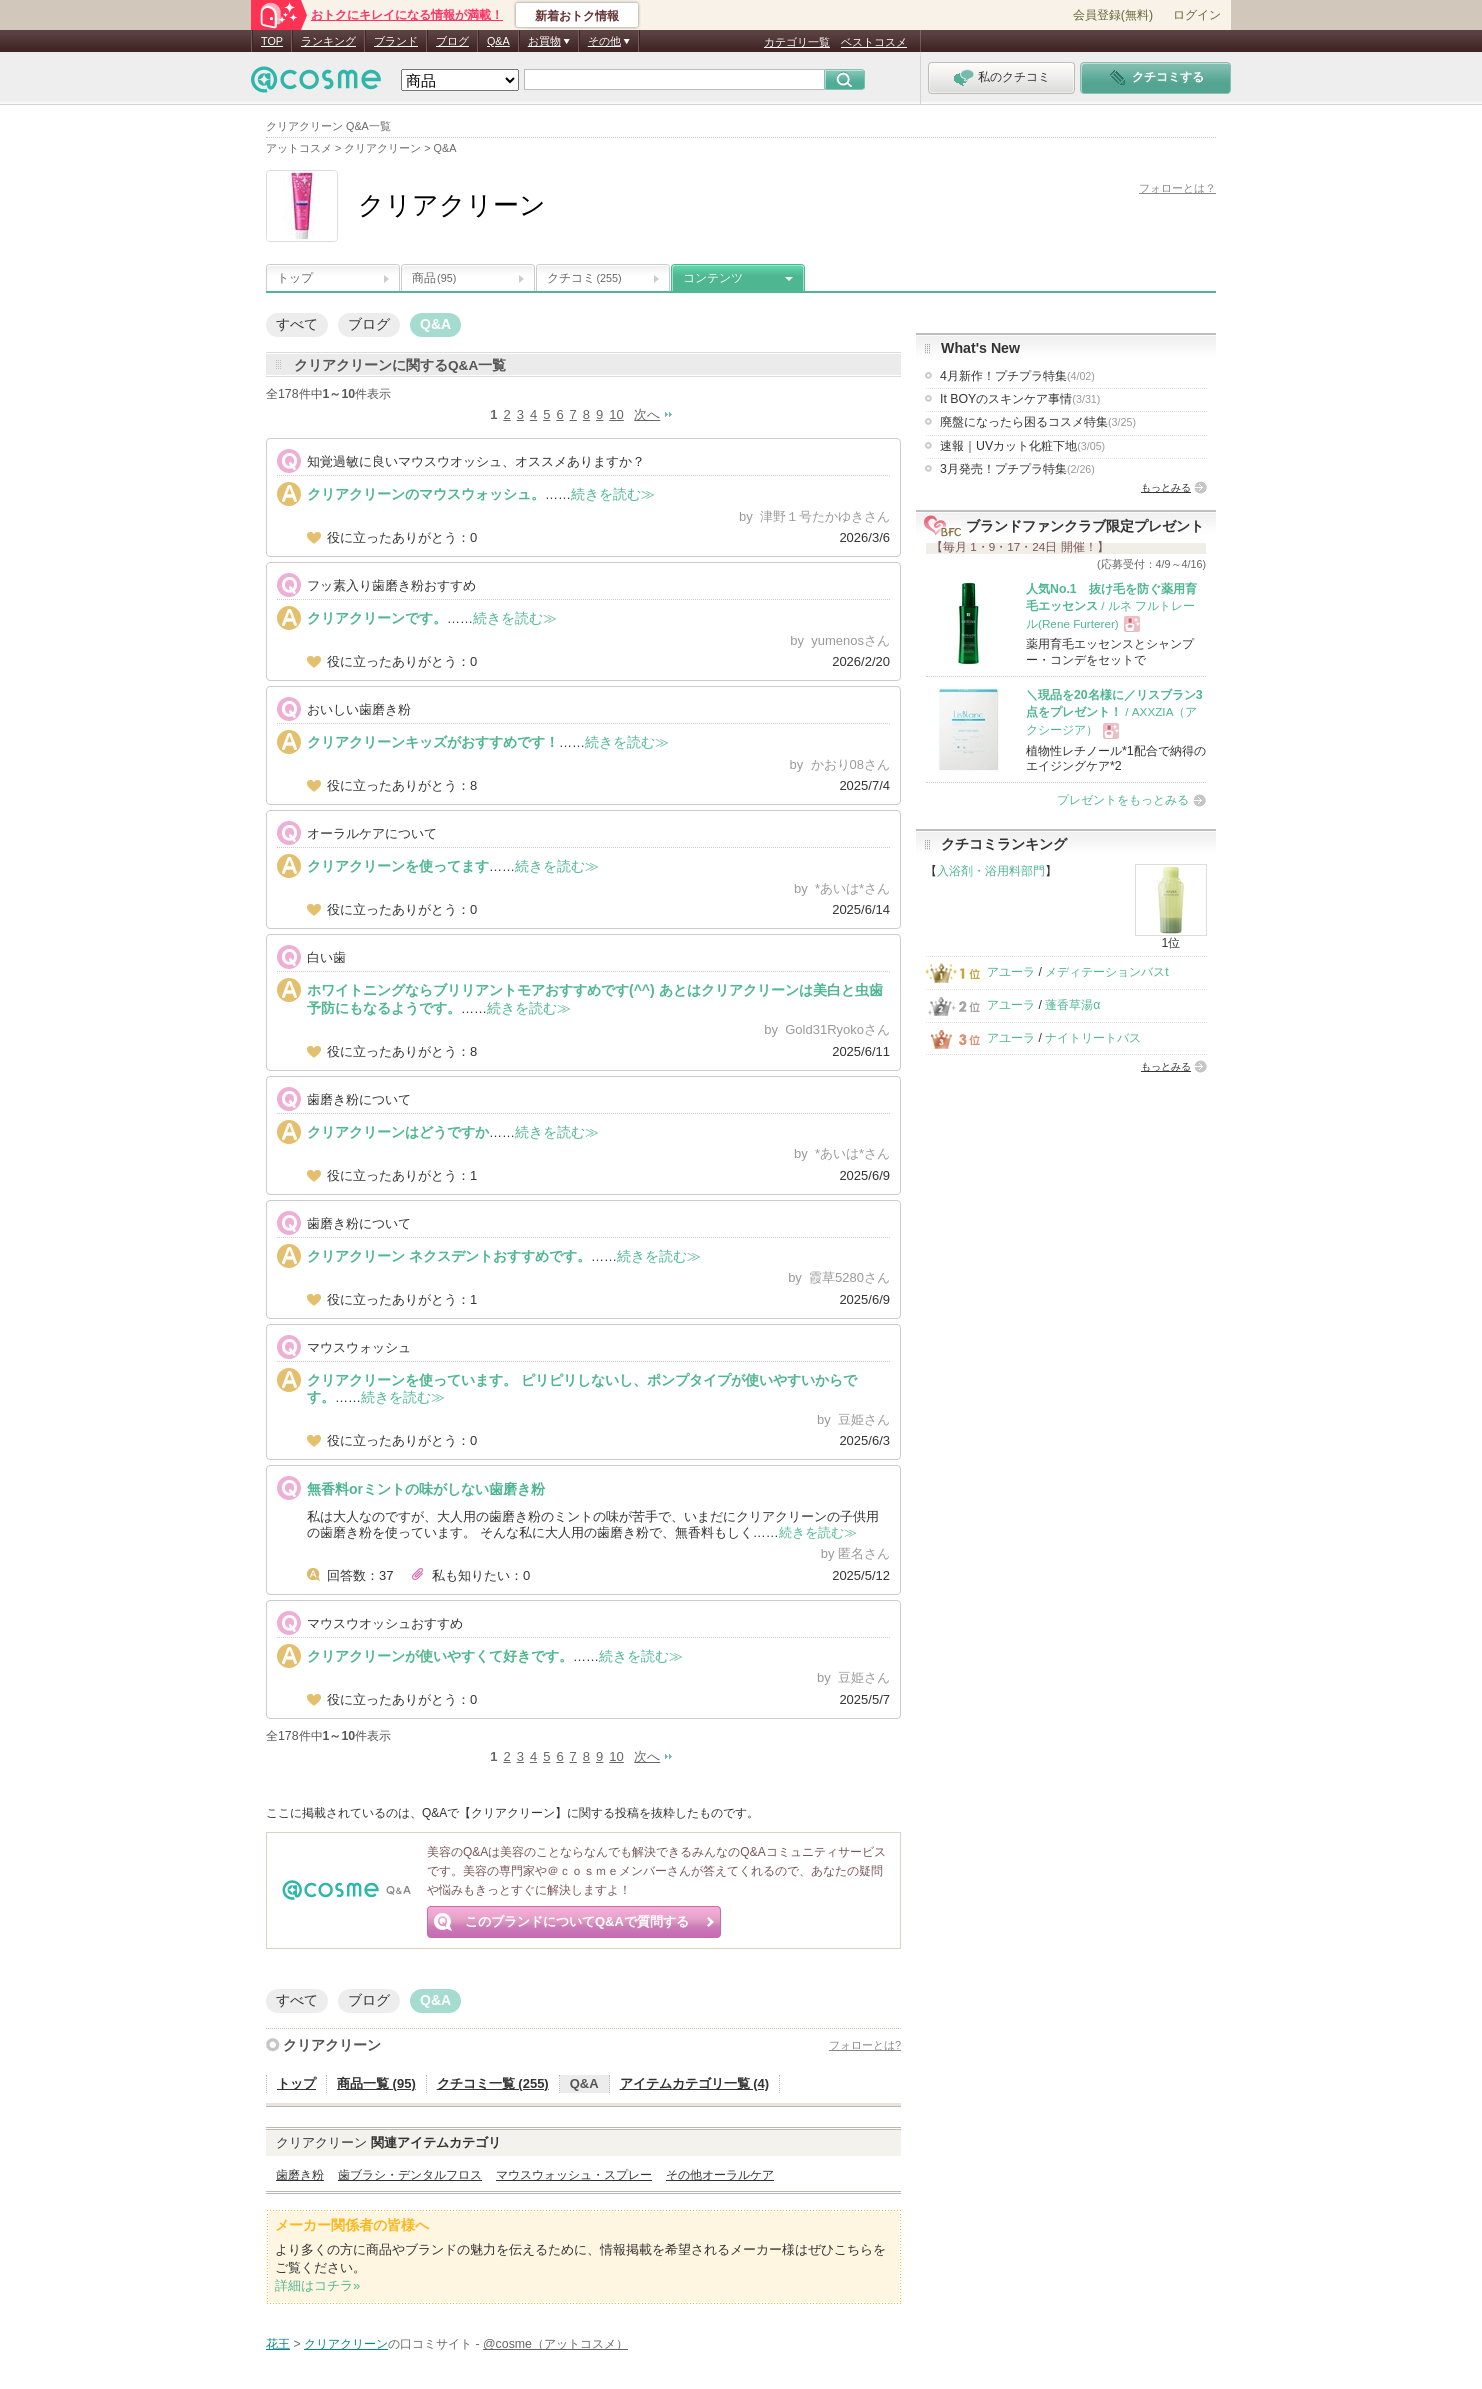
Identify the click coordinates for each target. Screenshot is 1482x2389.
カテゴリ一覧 (797, 42)
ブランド (396, 41)
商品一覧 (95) (376, 2083)
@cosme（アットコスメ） (555, 2344)
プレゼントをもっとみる (1123, 800)
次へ (647, 414)
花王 (278, 2344)
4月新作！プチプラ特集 (1017, 376)
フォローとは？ (1177, 188)
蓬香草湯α (1072, 1005)
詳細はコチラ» (317, 2285)
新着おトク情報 (577, 16)
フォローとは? (865, 2045)
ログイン (1197, 15)
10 (616, 414)
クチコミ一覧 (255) (493, 2083)
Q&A (498, 41)
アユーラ (1011, 972)
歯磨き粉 (300, 2175)
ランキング (328, 41)
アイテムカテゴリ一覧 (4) (695, 2083)
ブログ (452, 41)
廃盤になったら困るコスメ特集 (1038, 422)
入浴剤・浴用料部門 (991, 871)
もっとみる (1166, 487)
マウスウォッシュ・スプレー (574, 2175)
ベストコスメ (874, 42)
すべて (297, 324)
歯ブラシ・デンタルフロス (410, 2175)
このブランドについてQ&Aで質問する (577, 1921)
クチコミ (584, 278)
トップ (295, 278)
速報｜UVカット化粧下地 (1022, 446)
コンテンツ (713, 278)
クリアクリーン (332, 2045)
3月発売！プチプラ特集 (1017, 469)
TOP (272, 41)
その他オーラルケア (720, 2175)
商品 (434, 278)
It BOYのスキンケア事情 (1020, 399)
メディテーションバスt (1106, 972)
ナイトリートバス (1093, 1038)
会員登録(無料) (1113, 15)
